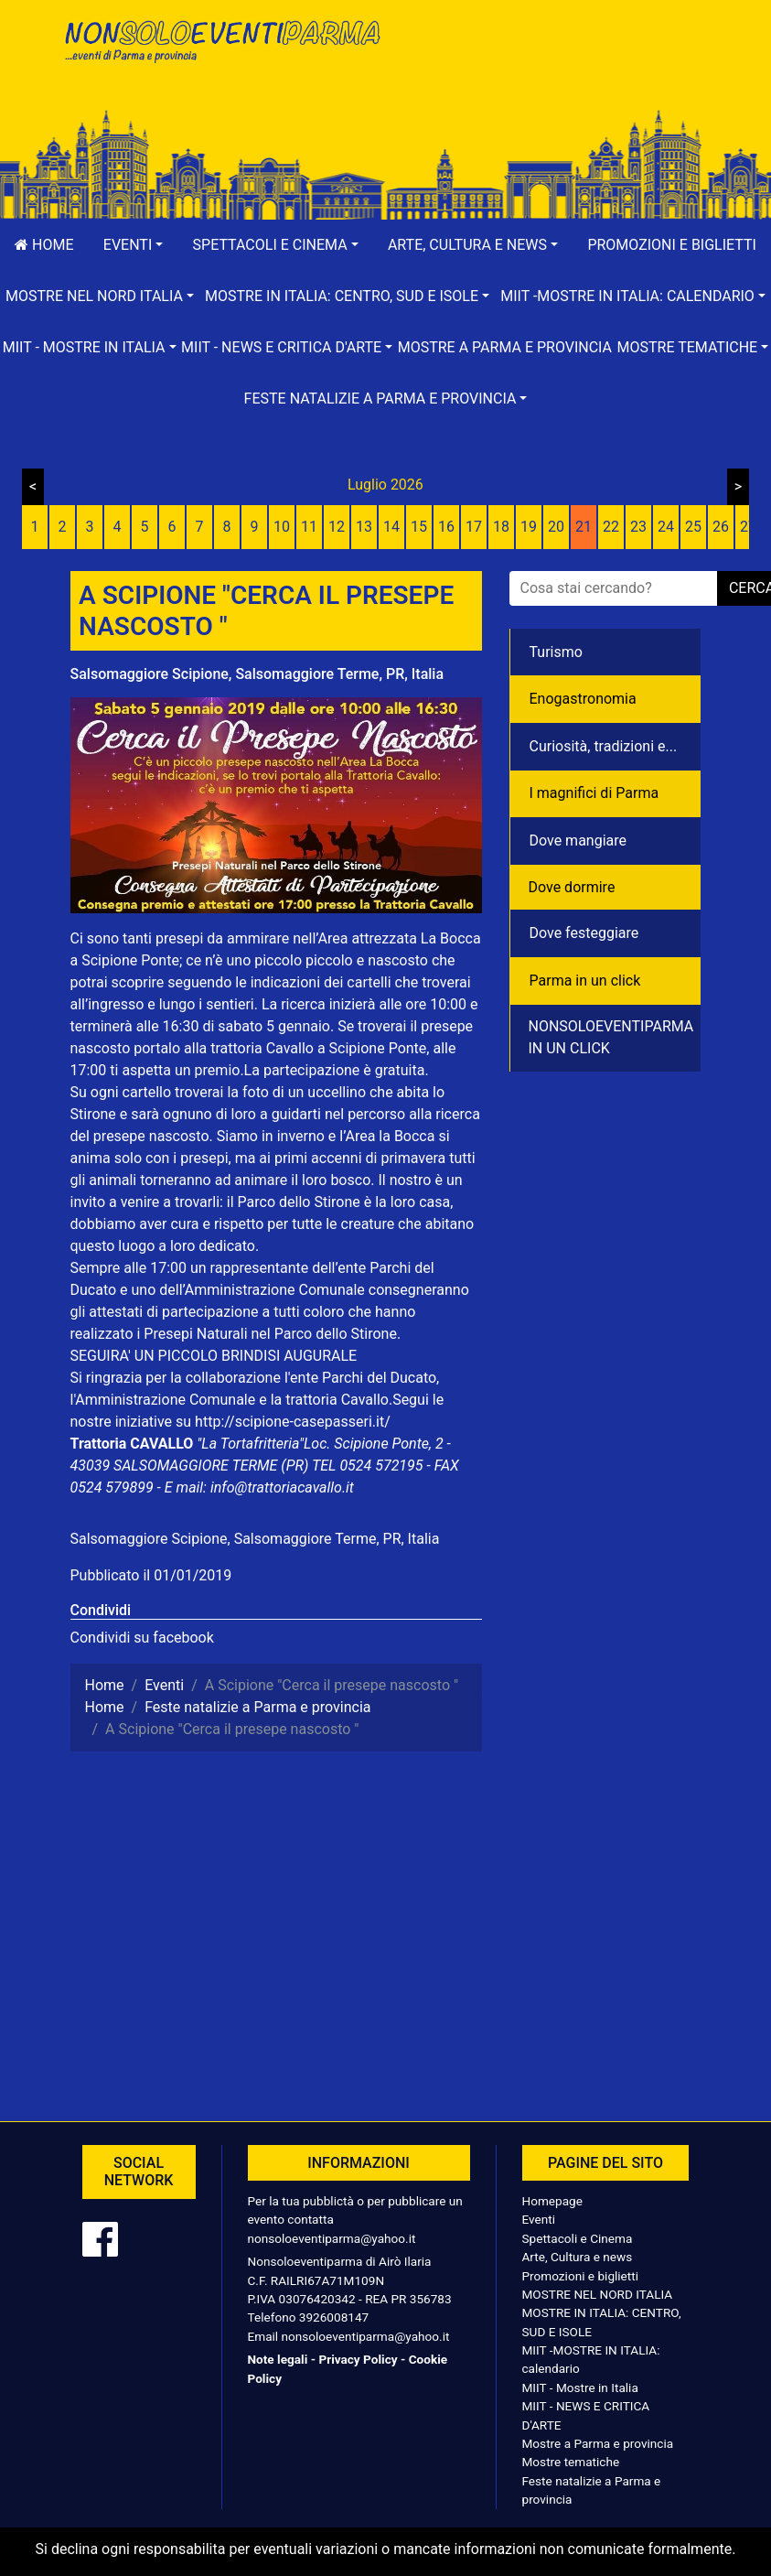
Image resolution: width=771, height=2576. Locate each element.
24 (666, 526)
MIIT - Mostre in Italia (580, 2387)
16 (446, 526)
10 (281, 526)
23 (638, 526)
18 (501, 526)
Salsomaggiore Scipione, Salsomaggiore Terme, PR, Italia (257, 674)
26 (720, 526)
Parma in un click (585, 980)
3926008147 (334, 2317)
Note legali (278, 2359)
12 (336, 526)
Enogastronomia (583, 698)
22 (611, 526)
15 (419, 526)
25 (693, 526)
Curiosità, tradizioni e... (604, 746)
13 (364, 526)
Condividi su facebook (142, 1637)
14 (391, 526)
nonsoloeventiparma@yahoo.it (332, 2238)
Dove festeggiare (584, 933)
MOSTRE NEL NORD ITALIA (597, 2294)
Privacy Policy (357, 2359)
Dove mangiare (578, 840)
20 (556, 526)
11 (309, 526)
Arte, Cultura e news (577, 2256)
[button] (133, 245)
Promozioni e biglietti (580, 2276)
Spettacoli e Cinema (577, 2238)
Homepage (552, 2200)
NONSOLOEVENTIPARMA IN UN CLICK (611, 1037)
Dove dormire (572, 887)
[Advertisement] (550, 74)
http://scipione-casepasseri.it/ (293, 1421)
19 (528, 526)
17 (474, 526)
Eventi (539, 2219)
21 (583, 526)
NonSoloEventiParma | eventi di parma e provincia (221, 53)
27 (748, 526)
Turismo (556, 652)
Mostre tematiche (571, 2461)
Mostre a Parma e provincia (505, 347)
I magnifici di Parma (594, 793)
